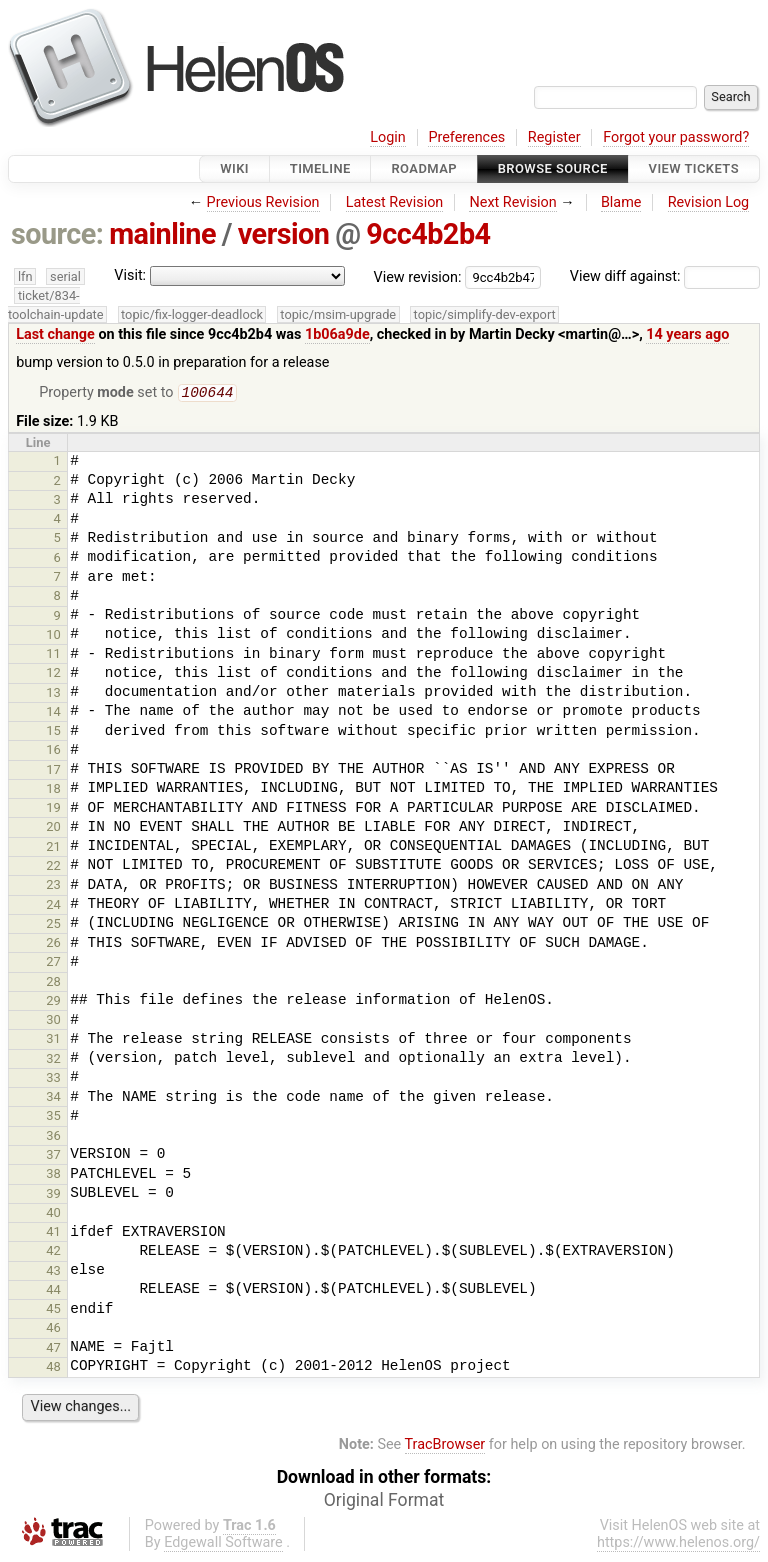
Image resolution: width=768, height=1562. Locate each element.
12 (53, 674)
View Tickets (694, 168)
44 (53, 1291)
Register (554, 137)
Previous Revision (263, 202)
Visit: (130, 275)
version (284, 234)
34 (53, 1098)
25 (53, 925)
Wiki (234, 168)
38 (53, 1175)
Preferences (466, 137)
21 (53, 848)
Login (388, 137)
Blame (621, 202)
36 (53, 1137)
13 (53, 694)
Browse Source (553, 168)
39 (53, 1195)
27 (53, 963)
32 (53, 1060)
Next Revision (512, 202)
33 (53, 1079)
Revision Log (709, 202)
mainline (162, 234)
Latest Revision (395, 202)
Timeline (320, 168)
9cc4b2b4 (428, 234)
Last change (55, 334)
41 (53, 1233)
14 (53, 713)
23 (53, 886)
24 (53, 906)
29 (53, 1002)
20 (53, 828)
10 (53, 636)
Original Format (384, 1502)
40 (53, 1214)
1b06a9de (337, 334)
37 (53, 1156)
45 (53, 1310)
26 (53, 944)
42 (53, 1252)
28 (53, 983)
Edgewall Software (223, 1544)
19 (53, 809)
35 (53, 1117)
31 (53, 1040)
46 (53, 1329)
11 (53, 655)
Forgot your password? (676, 137)
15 (53, 732)
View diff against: (665, 276)
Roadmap (424, 168)
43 (53, 1272)
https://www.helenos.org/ (678, 1544)
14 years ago (687, 334)
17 (53, 771)
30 (53, 1021)
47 (53, 1349)
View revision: (418, 276)
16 (53, 751)
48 (53, 1368)
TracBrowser (445, 1446)
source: (57, 234)
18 (53, 790)
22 (53, 867)
